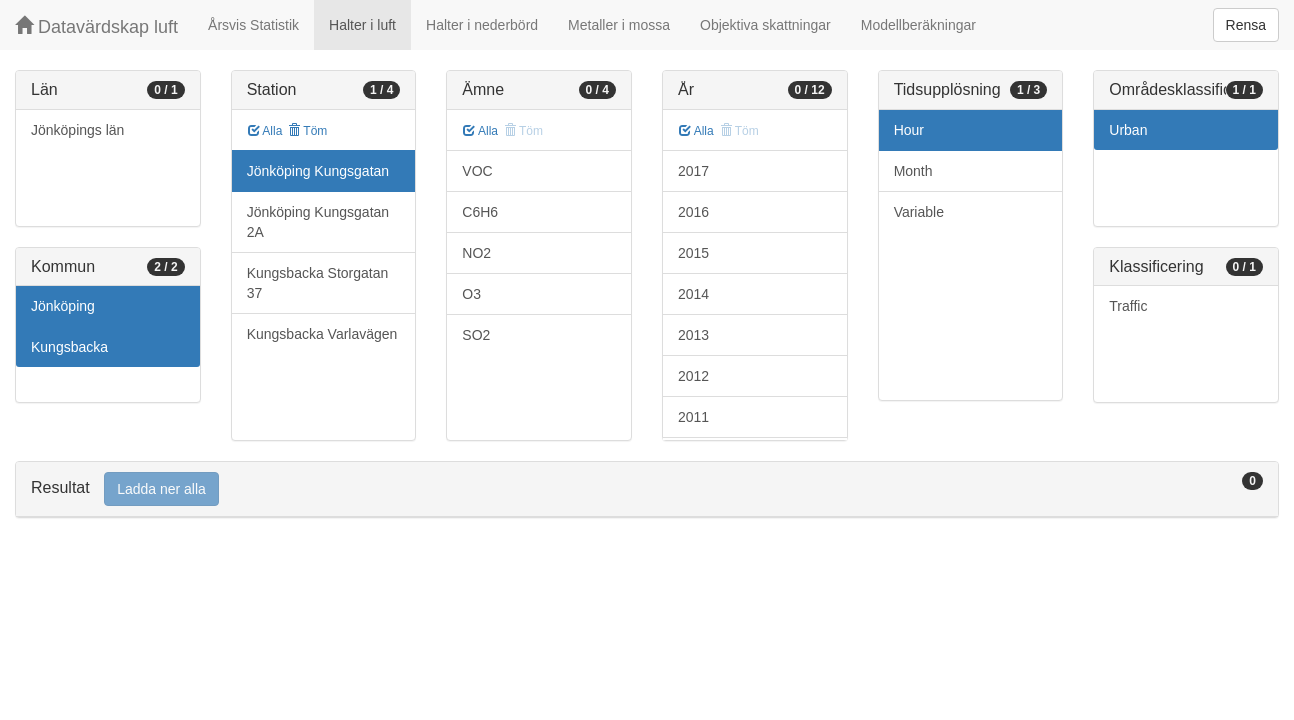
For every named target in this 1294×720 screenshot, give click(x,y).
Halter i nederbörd (482, 25)
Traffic (1128, 306)
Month (913, 171)
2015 (693, 253)
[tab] (647, 489)
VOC (477, 171)
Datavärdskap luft (96, 26)
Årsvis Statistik (253, 25)
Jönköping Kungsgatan (318, 171)
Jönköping (63, 306)
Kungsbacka (69, 347)
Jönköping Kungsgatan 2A (318, 222)
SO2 (476, 335)
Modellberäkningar (918, 25)
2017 (693, 171)
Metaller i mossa (619, 25)
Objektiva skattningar (765, 25)
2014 (693, 294)
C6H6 (480, 212)
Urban (1128, 130)
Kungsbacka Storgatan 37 (318, 283)
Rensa (1246, 25)
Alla (265, 131)
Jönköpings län (77, 130)
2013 (693, 335)
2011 (693, 417)
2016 (693, 212)
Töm (307, 131)
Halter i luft (362, 25)
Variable (919, 212)
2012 (693, 376)
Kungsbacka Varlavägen (322, 334)
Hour (909, 130)
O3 (471, 294)
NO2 (476, 253)
